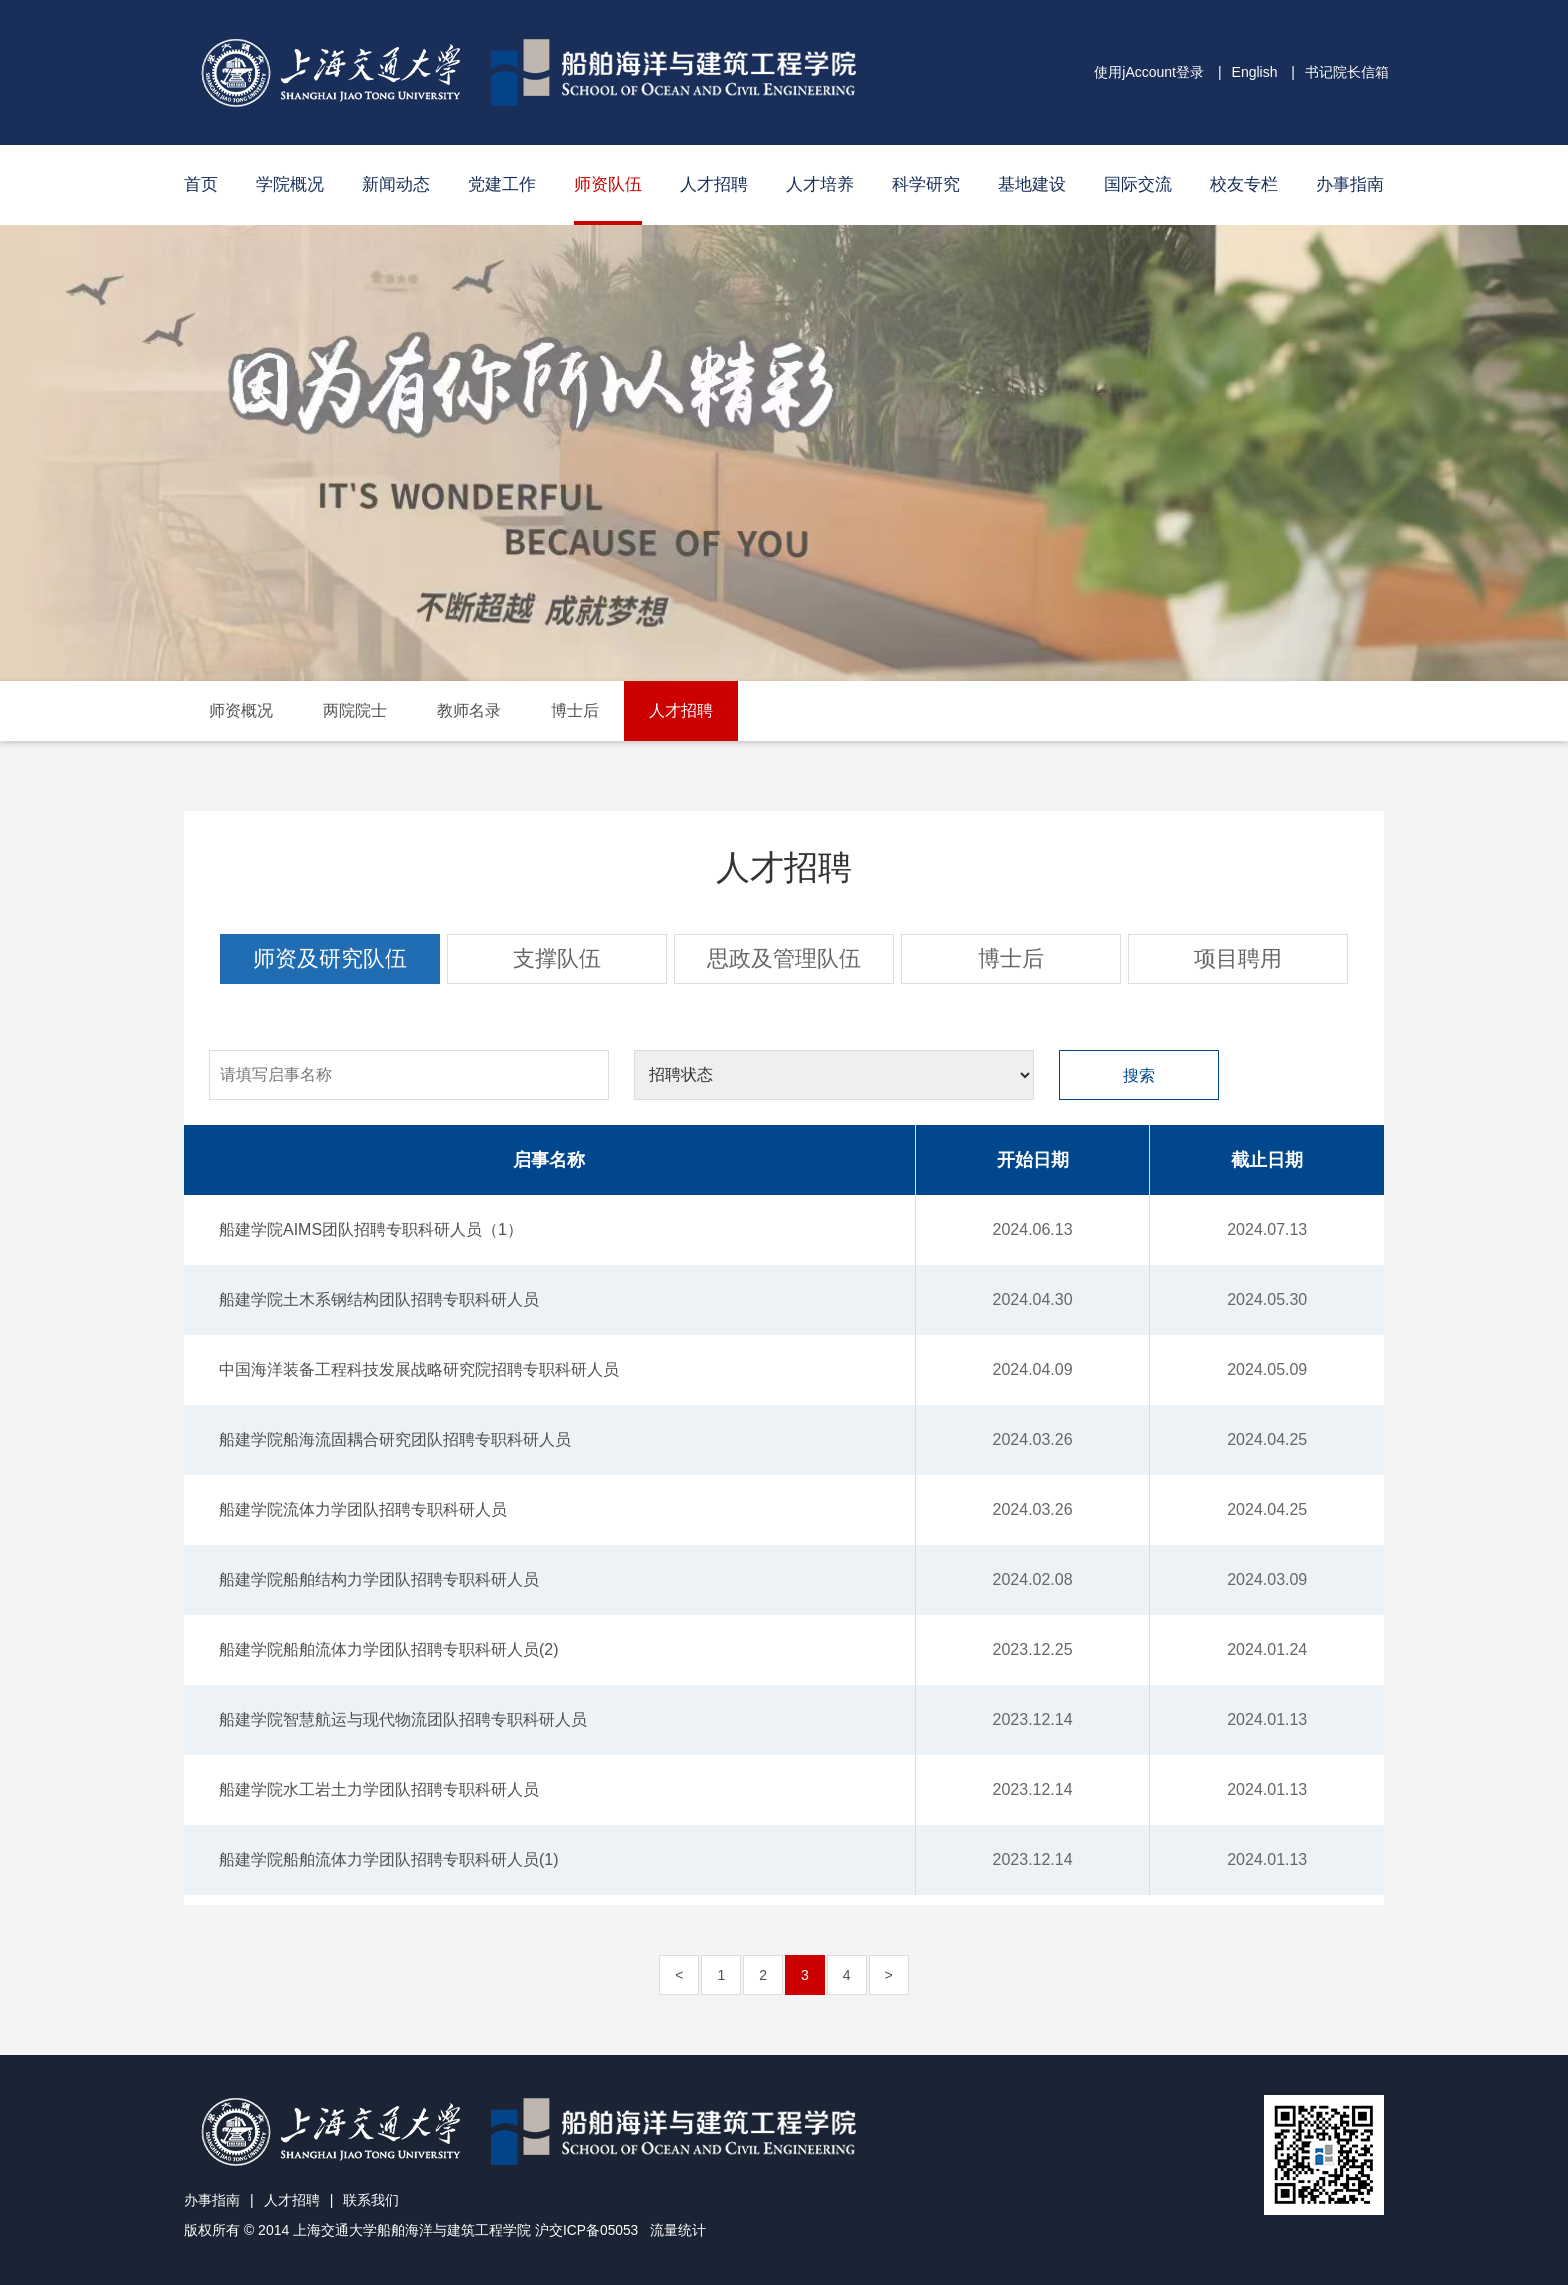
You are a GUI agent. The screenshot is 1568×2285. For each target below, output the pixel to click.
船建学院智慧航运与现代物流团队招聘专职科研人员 (403, 1719)
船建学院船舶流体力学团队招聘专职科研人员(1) (389, 1859)
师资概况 (241, 710)
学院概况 (290, 184)
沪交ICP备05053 (587, 2230)
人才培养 (820, 184)
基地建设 (1032, 184)
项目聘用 (1238, 958)
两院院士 (355, 710)
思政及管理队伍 (784, 958)
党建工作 (502, 184)
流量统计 (679, 2230)
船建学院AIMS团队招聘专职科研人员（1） (371, 1229)
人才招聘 (714, 184)
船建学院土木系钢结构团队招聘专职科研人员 (379, 1299)
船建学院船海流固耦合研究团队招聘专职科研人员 (395, 1439)
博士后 (575, 710)
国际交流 (1138, 184)
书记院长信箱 (1347, 72)
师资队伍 (608, 184)
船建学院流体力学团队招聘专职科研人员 (363, 1509)
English (1255, 72)
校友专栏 (1244, 184)
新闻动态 (396, 184)
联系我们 (371, 2200)
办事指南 (1350, 184)
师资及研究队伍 (330, 958)
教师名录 (469, 710)
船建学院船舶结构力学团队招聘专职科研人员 (379, 1579)
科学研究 (926, 184)
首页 (201, 184)
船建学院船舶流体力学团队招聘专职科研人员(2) (389, 1649)
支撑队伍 (557, 958)
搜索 (1139, 1075)
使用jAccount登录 (1149, 72)
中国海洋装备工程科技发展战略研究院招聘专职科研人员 (419, 1369)
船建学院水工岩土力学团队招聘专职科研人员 (379, 1789)
